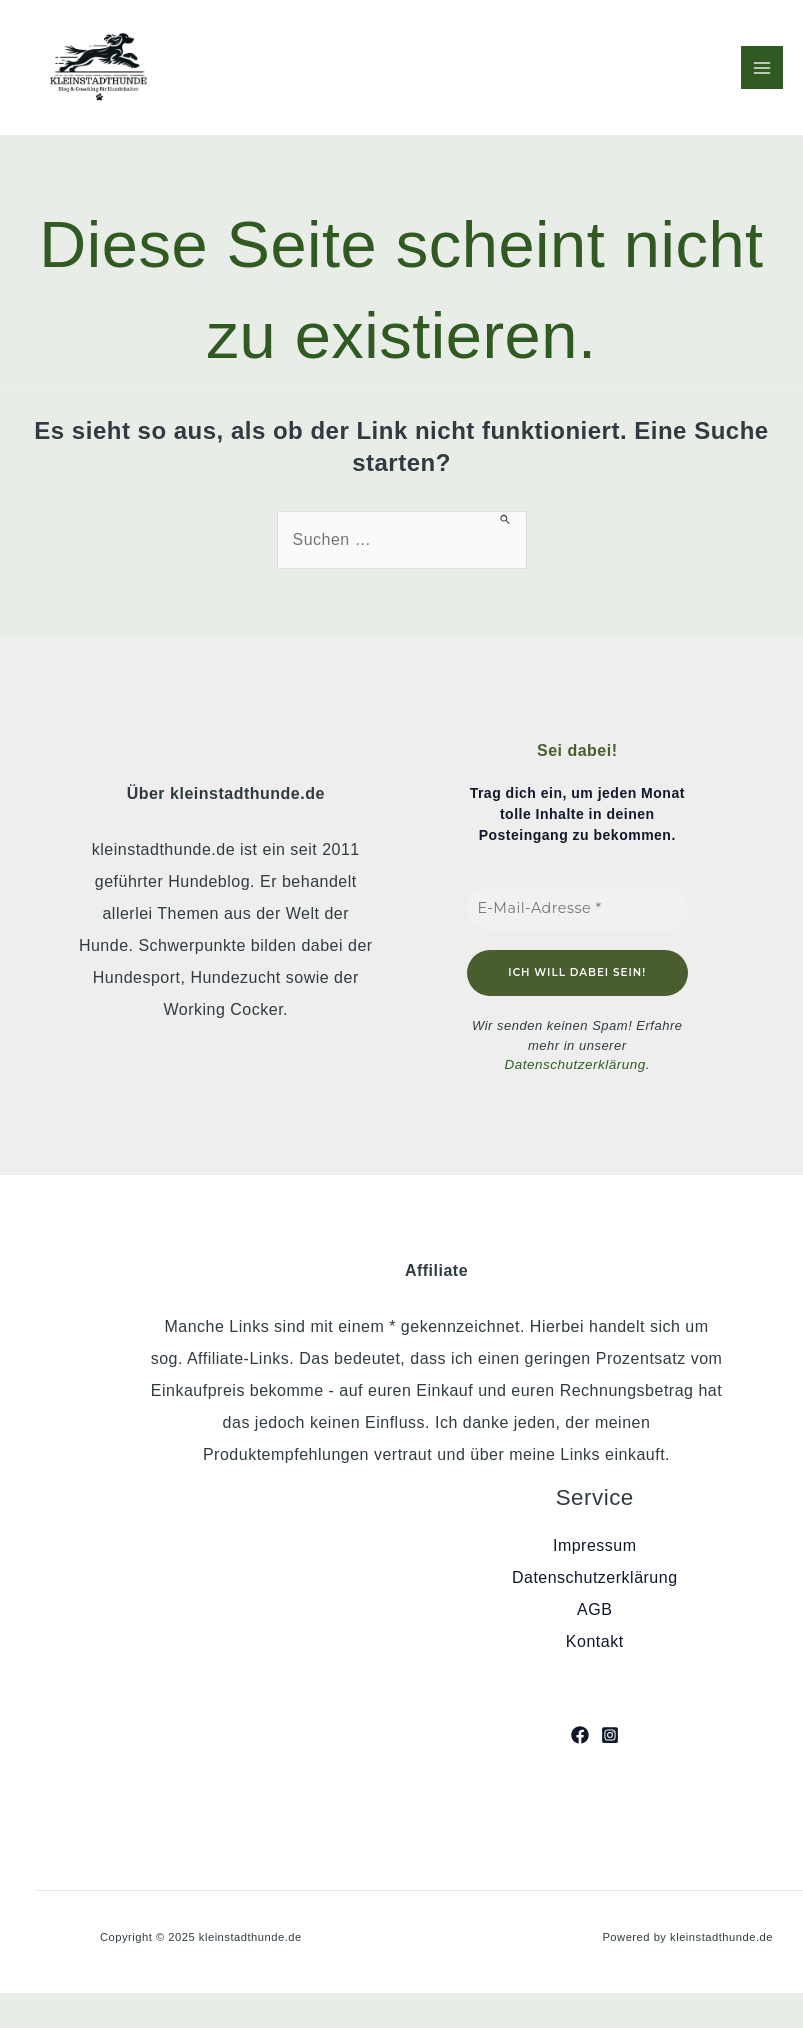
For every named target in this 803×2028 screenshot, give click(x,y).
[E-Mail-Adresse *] (578, 908)
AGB (594, 1609)
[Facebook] (580, 1734)
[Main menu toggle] (762, 67)
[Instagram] (610, 1734)
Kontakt (595, 1641)
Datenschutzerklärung (575, 1064)
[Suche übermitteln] (505, 519)
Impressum (595, 1545)
